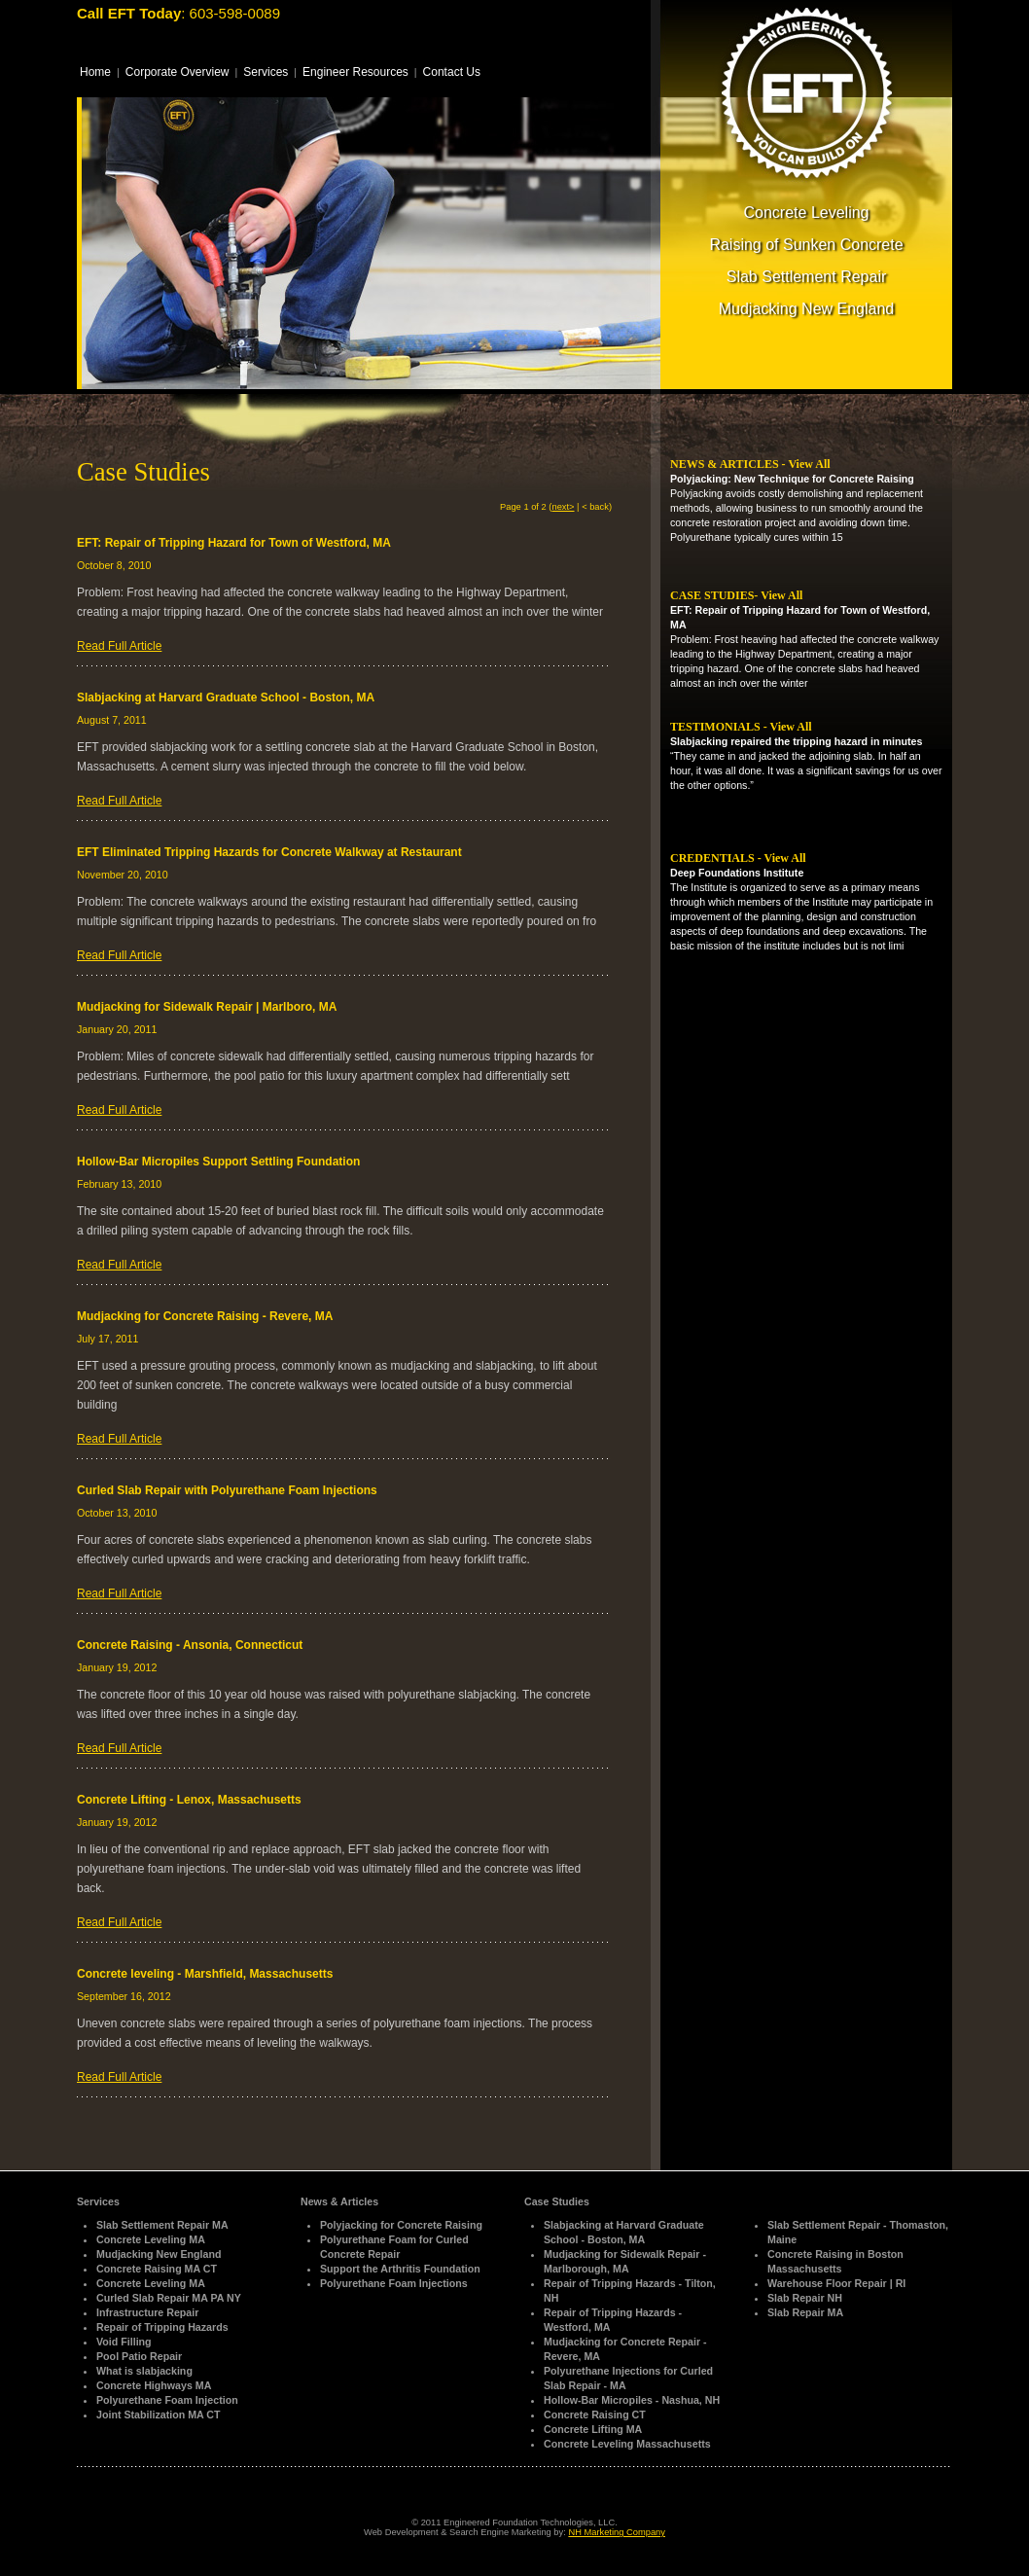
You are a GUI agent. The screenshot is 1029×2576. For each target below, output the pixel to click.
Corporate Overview (177, 72)
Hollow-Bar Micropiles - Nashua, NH (632, 2400)
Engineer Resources (355, 72)
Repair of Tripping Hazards (162, 2327)
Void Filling (124, 2341)
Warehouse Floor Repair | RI (836, 2283)
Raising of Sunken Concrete (806, 244)
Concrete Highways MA (153, 2385)
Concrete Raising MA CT (156, 2268)
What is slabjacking (144, 2371)
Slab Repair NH (804, 2298)
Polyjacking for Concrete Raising (401, 2225)
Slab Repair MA (805, 2312)
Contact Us (451, 72)
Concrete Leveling (806, 212)
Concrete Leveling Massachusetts (627, 2444)
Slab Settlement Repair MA (162, 2225)
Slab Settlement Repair (807, 276)
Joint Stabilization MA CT (158, 2414)
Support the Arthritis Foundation (400, 2268)
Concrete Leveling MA (150, 2239)
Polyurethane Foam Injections (394, 2283)
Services (265, 72)
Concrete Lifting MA (593, 2429)
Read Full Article (119, 646)
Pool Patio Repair (139, 2356)
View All (809, 464)
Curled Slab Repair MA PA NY (168, 2298)
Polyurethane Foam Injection (167, 2400)
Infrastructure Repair (147, 2312)
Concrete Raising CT (595, 2414)
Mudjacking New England (807, 309)
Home (95, 72)
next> (562, 507)
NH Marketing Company (616, 2532)
